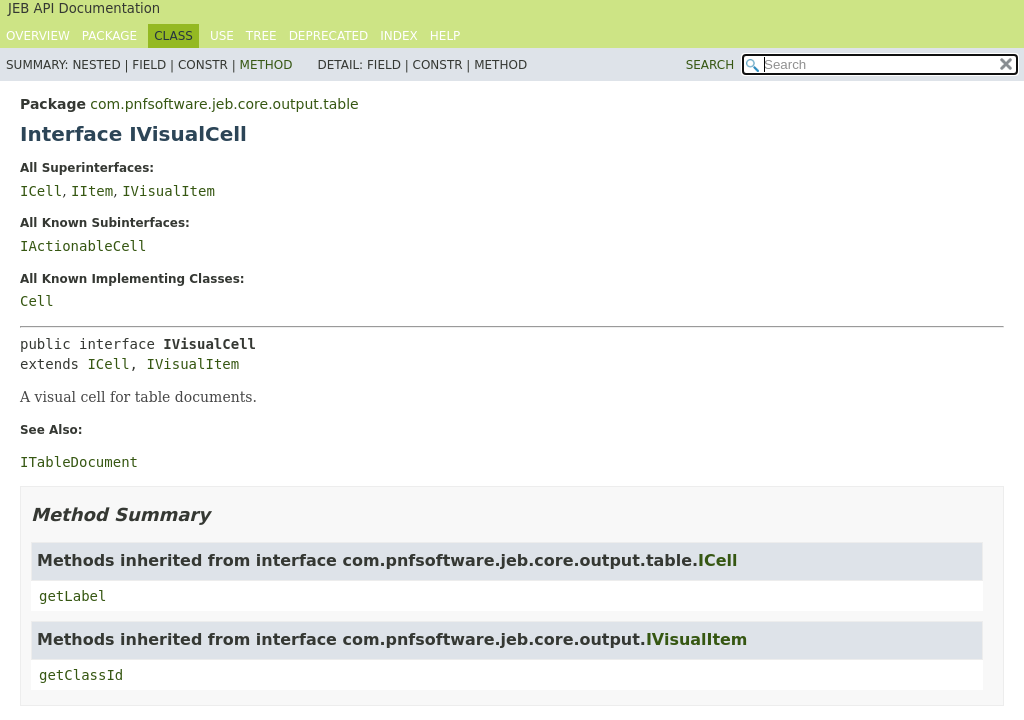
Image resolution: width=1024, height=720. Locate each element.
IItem (92, 191)
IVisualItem (168, 191)
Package (109, 36)
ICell (41, 191)
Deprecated (329, 36)
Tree (261, 36)
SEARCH (710, 65)
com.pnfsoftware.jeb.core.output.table (224, 104)
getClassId (81, 675)
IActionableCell (83, 246)
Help (445, 36)
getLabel (72, 596)
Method (266, 65)
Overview (38, 36)
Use (222, 36)
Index (399, 36)
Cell (37, 301)
